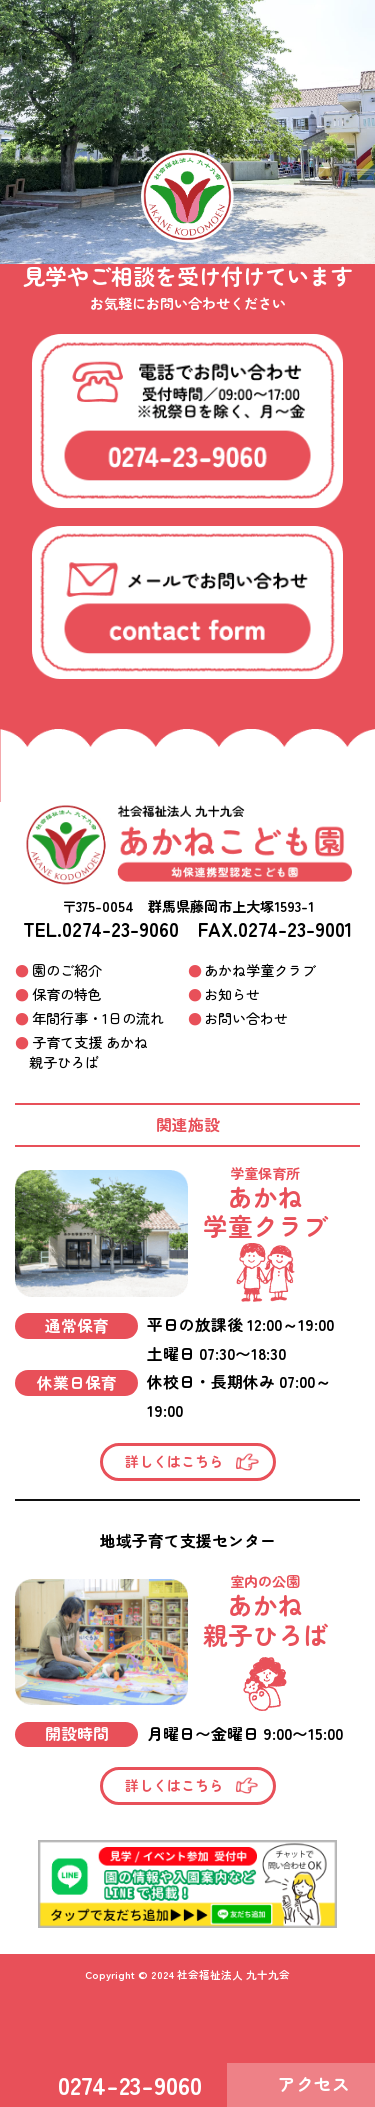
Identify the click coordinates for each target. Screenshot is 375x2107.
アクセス (314, 2083)
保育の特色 (67, 994)
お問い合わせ (246, 1018)
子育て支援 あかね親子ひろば (88, 1052)
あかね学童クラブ (260, 970)
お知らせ (232, 994)
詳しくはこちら (174, 1461)
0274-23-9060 (120, 929)
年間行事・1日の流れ (98, 1018)
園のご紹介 (67, 970)
